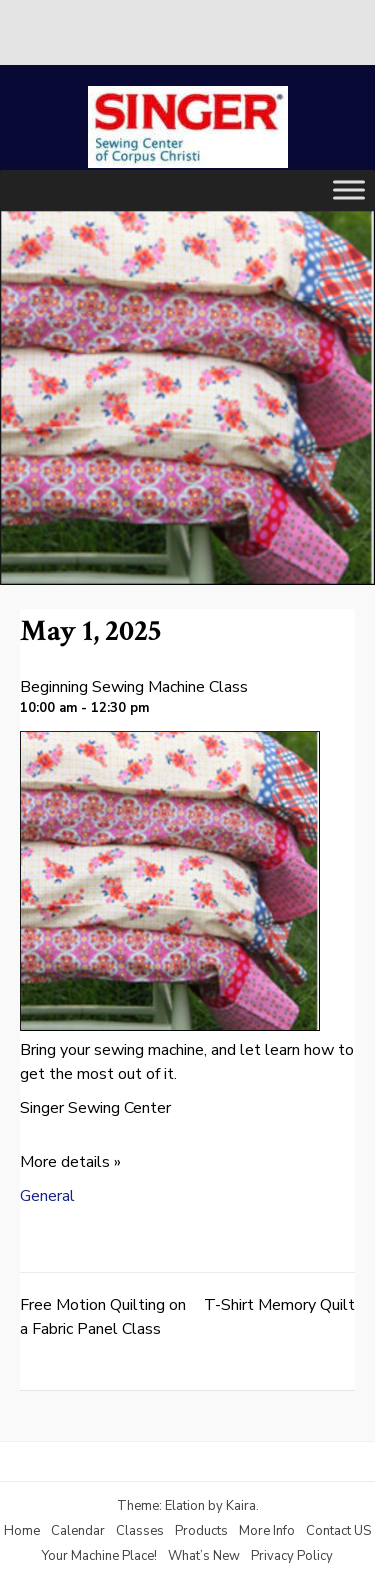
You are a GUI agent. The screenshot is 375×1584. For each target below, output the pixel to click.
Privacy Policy (292, 1556)
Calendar (78, 1531)
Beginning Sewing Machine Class (134, 687)
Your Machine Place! (99, 1556)
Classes (140, 1531)
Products (201, 1531)
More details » (70, 1162)
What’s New (204, 1556)
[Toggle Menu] (349, 189)
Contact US (338, 1531)
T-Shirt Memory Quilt (279, 1305)
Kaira (241, 1506)
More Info (267, 1531)
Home (22, 1531)
